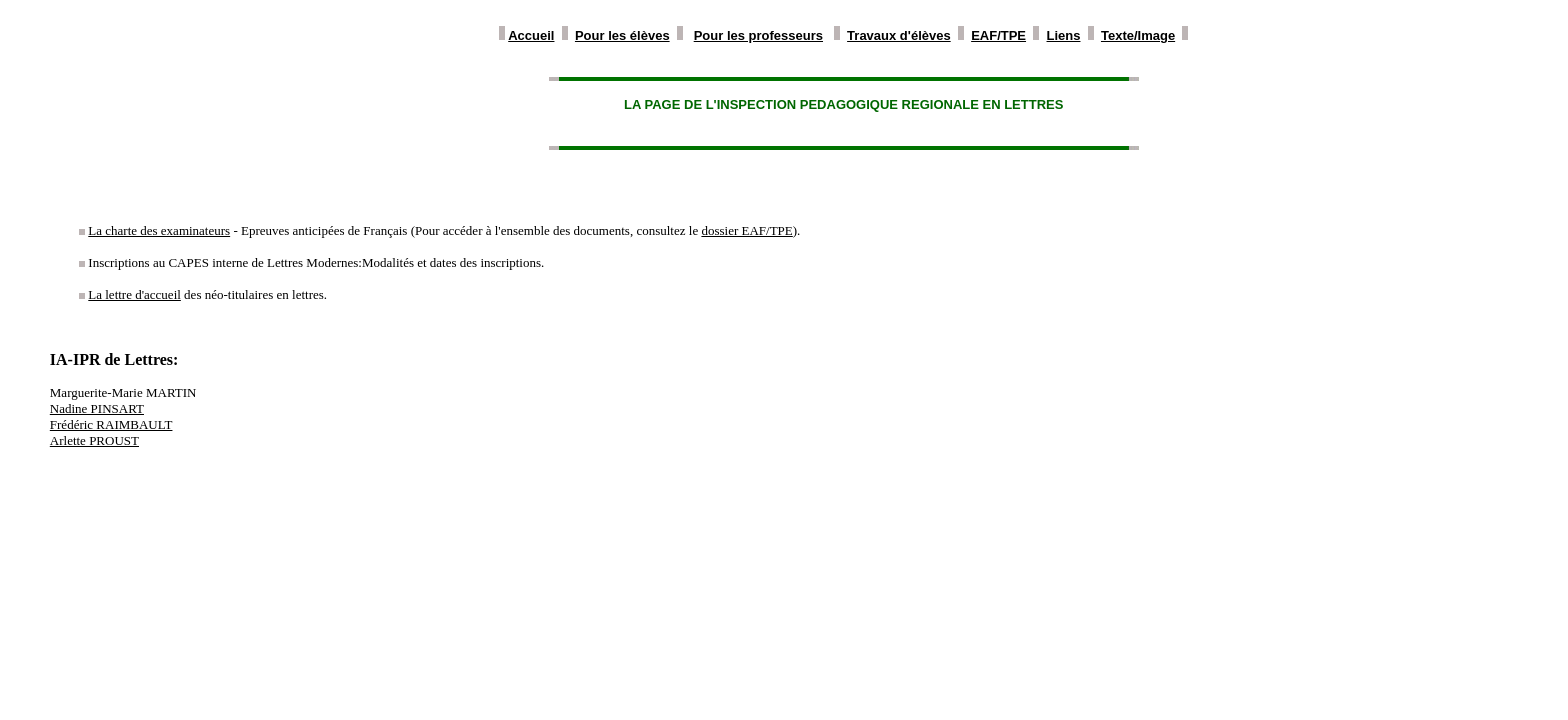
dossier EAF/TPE (746, 230)
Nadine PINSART (97, 408)
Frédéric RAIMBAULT (111, 424)
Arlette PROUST (94, 440)
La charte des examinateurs (159, 230)
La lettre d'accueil (134, 294)
